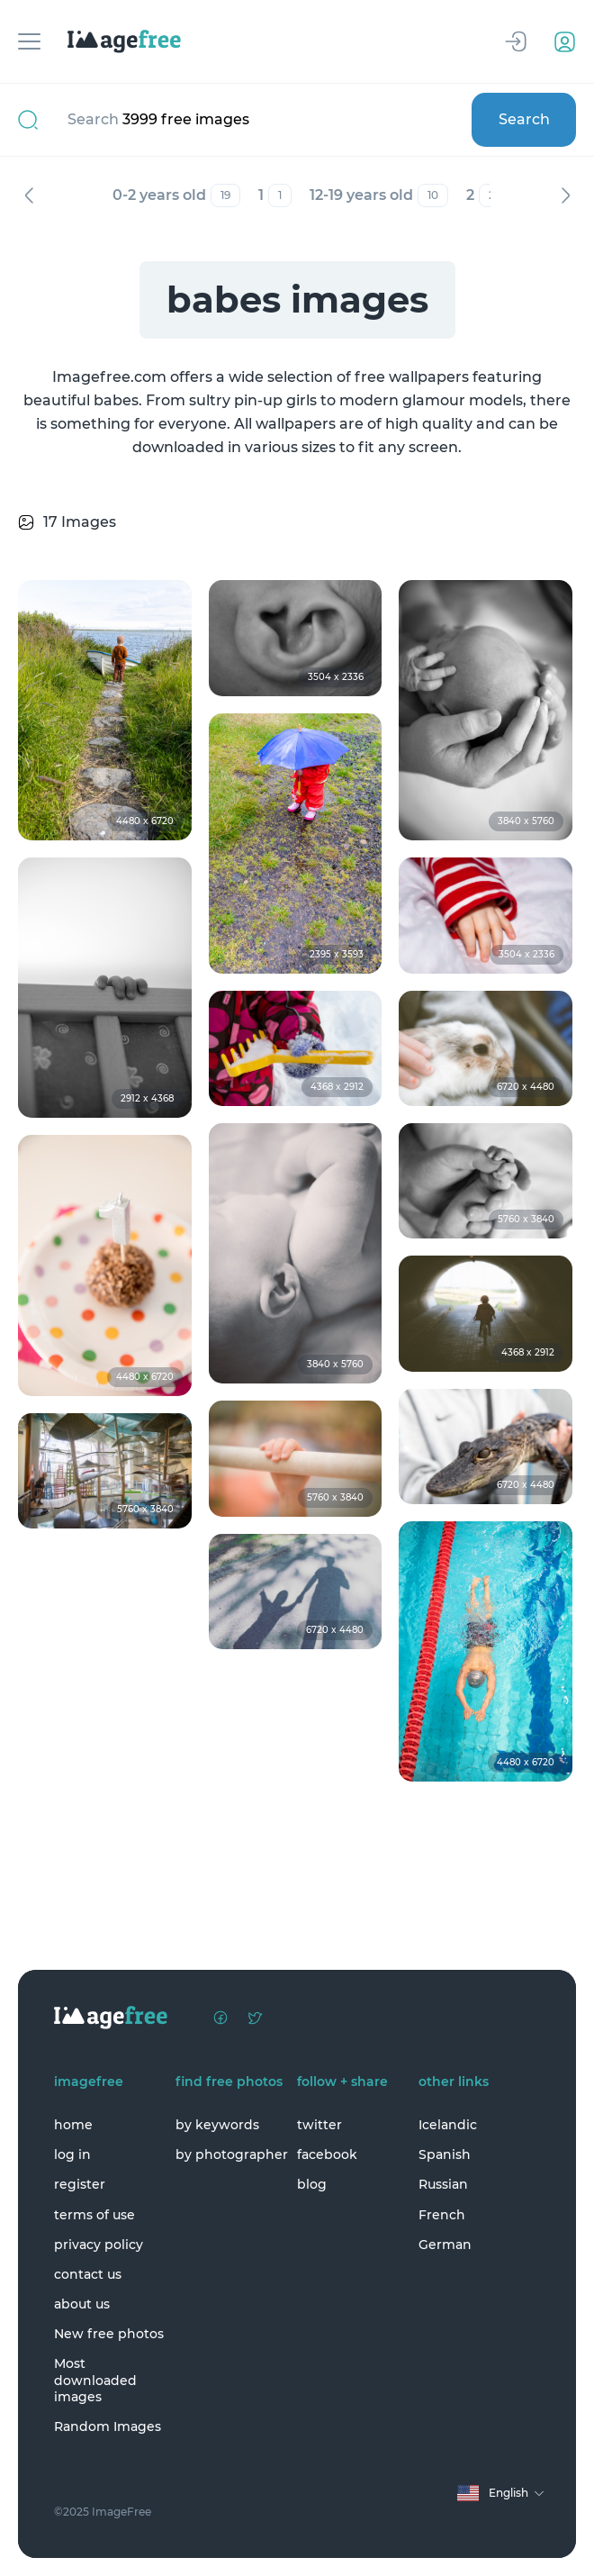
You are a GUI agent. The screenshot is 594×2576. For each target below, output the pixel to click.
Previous (29, 195)
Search (524, 119)
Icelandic (447, 2125)
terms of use (94, 2215)
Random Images (107, 2426)
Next (565, 195)
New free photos (109, 2334)
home (73, 2125)
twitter (319, 2125)
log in (72, 2154)
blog (312, 2184)
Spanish (444, 2154)
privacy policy (98, 2244)
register (79, 2184)
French (441, 2215)
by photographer (232, 2154)
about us (82, 2304)
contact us (88, 2274)
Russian (443, 2184)
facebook (327, 2154)
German (445, 2244)
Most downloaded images (95, 2379)
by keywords (217, 2125)
